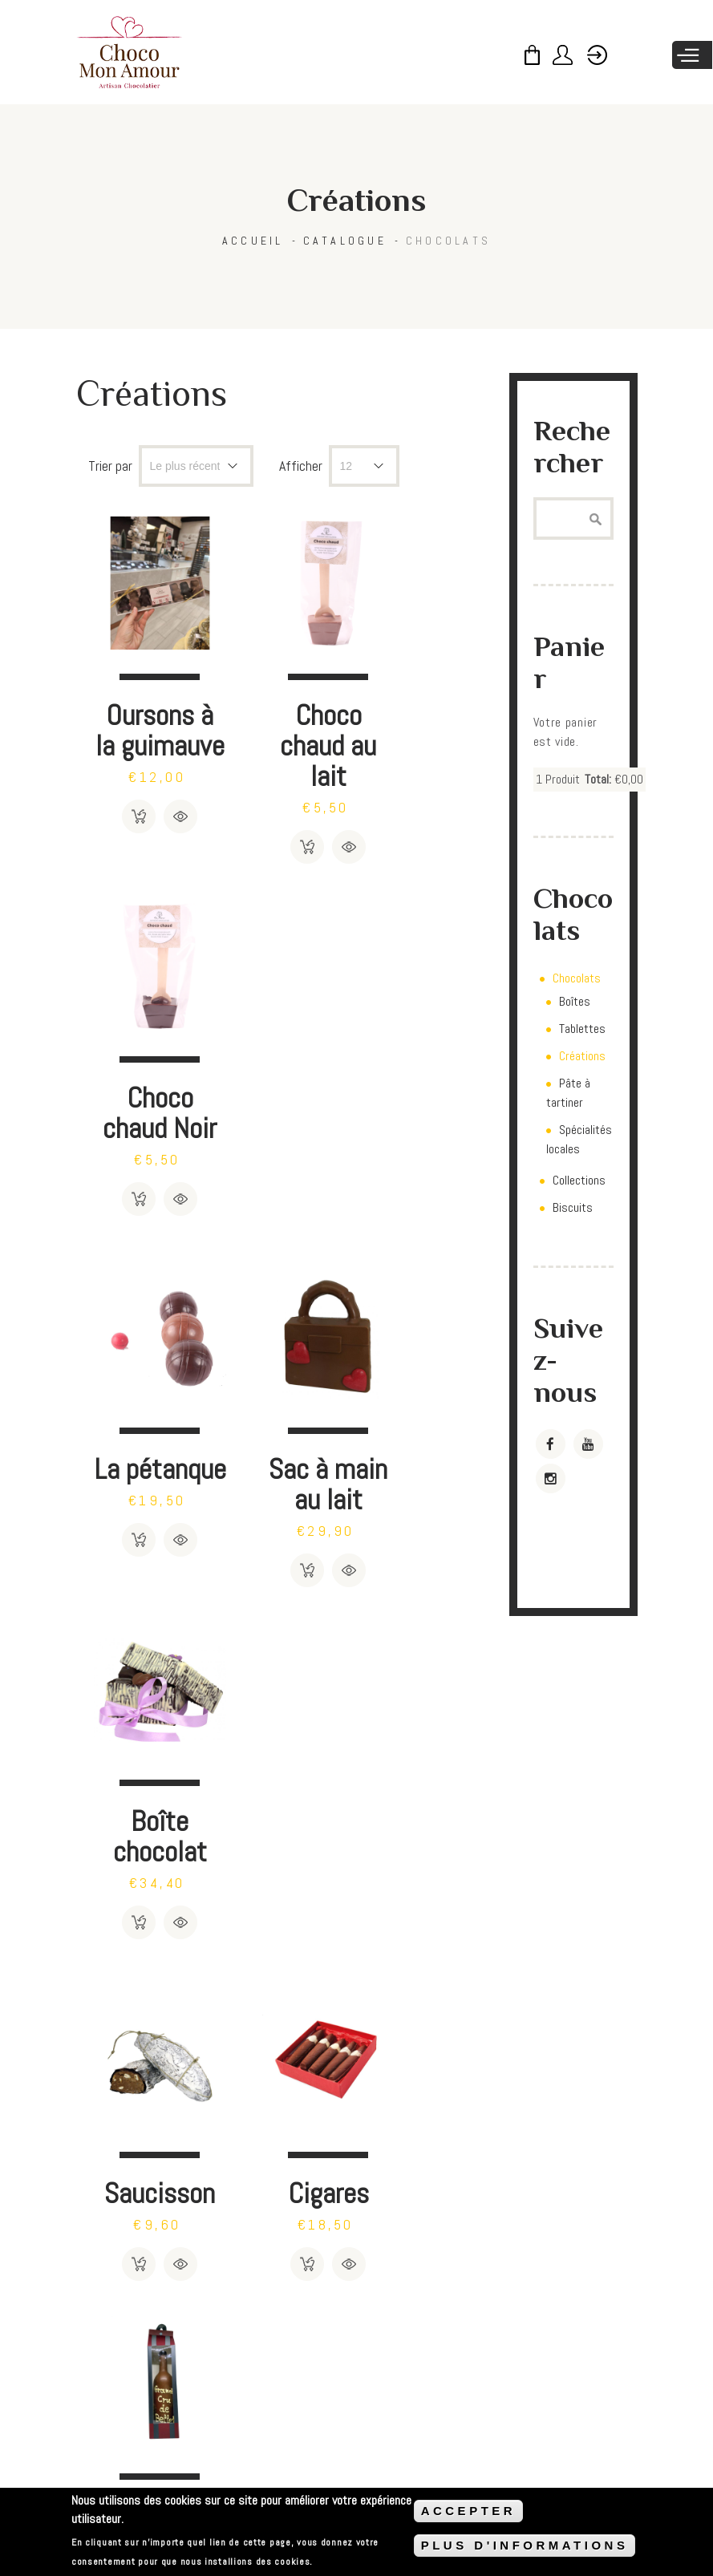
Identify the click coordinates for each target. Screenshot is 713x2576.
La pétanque (145, 1073)
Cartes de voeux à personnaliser (422, 1878)
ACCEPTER (469, 2510)
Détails (166, 818)
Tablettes (582, 1028)
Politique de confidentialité (444, 2483)
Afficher (300, 465)
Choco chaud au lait (284, 716)
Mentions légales (569, 2483)
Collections (579, 1180)
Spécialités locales (579, 1139)
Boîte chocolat (423, 1073)
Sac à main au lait (283, 1088)
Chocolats (448, 240)
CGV (150, 2483)
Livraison (337, 2483)
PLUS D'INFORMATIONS (525, 2545)
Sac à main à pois (284, 1863)
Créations (582, 1055)
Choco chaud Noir (423, 716)
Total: (598, 779)
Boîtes (574, 1001)
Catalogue (345, 240)
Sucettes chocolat (145, 1848)
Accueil (253, 240)
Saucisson (145, 1430)
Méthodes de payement (238, 2483)
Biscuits (573, 1207)
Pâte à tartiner (568, 1093)
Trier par (110, 465)
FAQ (108, 2483)
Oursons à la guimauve (145, 716)
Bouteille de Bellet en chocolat (423, 1476)
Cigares (284, 1430)
